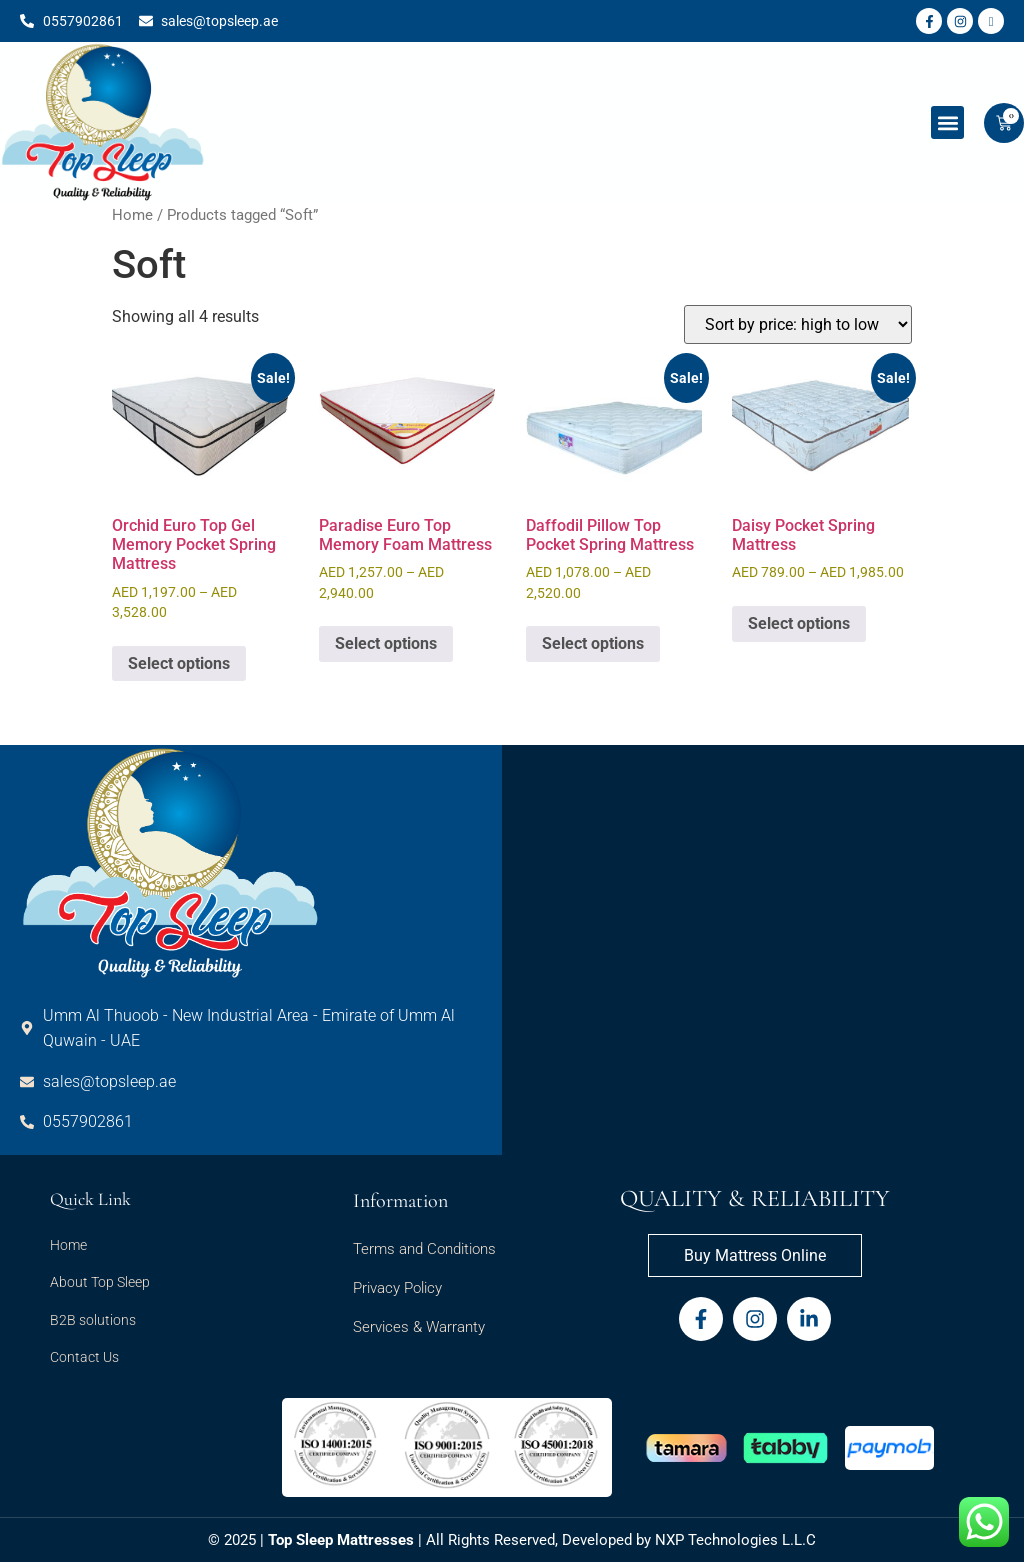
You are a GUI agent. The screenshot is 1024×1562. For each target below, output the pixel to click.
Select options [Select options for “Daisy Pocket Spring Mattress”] (799, 623)
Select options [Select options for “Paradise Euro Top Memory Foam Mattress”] (386, 643)
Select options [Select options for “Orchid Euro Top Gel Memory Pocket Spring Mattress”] (179, 663)
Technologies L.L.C (752, 1540)
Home (132, 215)
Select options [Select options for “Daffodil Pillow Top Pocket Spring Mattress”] (593, 643)
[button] (947, 122)
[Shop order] (798, 324)
